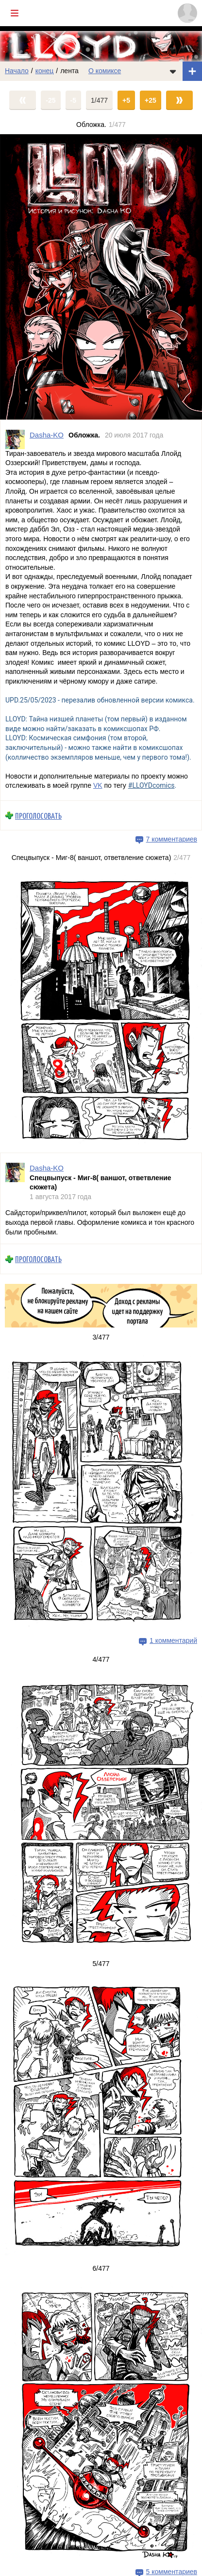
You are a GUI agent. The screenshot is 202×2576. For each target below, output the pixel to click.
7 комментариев (171, 839)
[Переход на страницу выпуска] (101, 277)
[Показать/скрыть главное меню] (14, 13)
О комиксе (104, 71)
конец (44, 71)
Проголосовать (38, 815)
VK (97, 785)
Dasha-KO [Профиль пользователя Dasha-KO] (47, 434)
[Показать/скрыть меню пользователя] (187, 13)
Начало (17, 71)
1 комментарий (173, 1640)
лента (69, 71)
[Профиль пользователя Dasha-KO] (15, 439)
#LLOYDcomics (151, 785)
